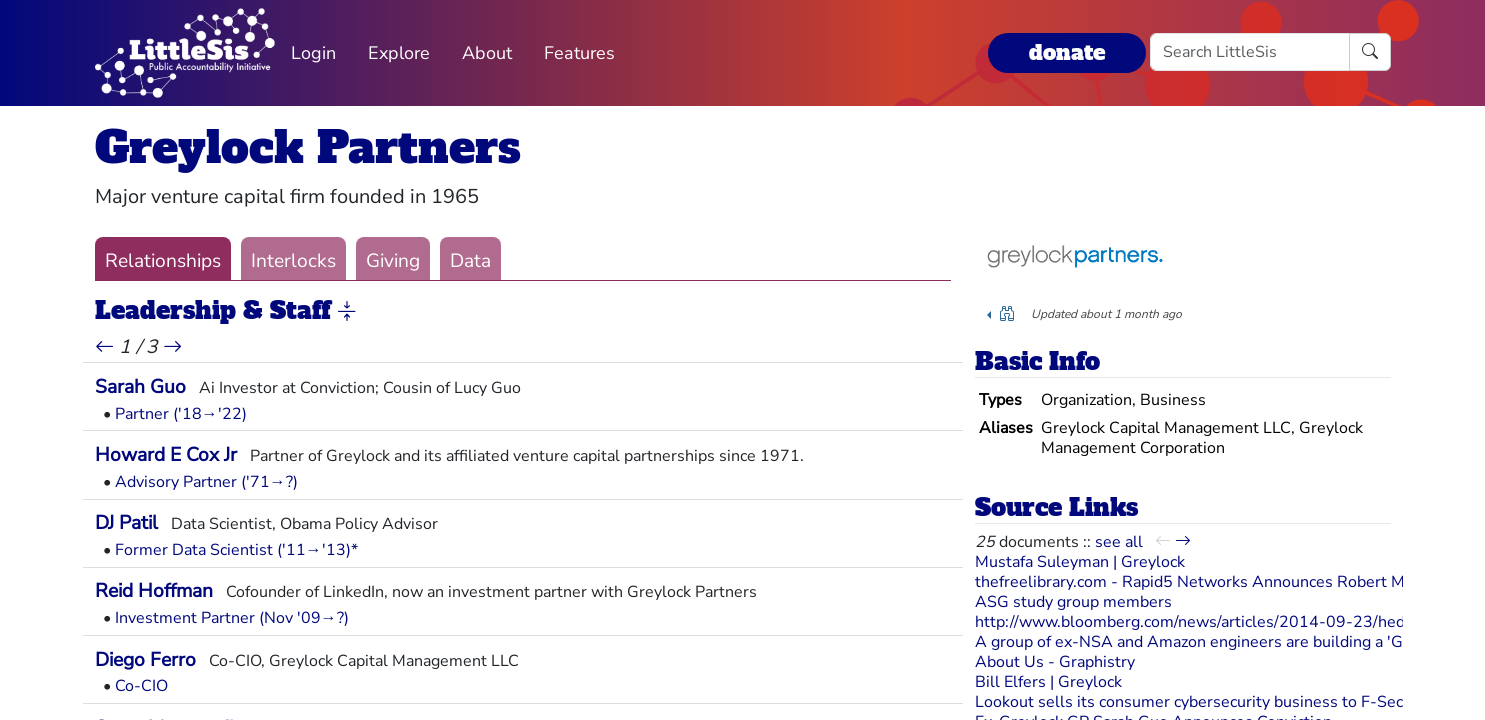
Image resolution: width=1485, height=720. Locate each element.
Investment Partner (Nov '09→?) (232, 618)
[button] (347, 312)
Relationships (163, 261)
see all (1119, 542)
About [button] (487, 53)
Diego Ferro (145, 660)
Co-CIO (141, 686)
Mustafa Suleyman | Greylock (1080, 562)
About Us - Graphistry (1055, 662)
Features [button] (579, 53)
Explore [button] (399, 53)
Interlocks (293, 261)
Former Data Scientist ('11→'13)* (236, 550)
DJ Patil (126, 523)
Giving (393, 261)
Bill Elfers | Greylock (1048, 682)
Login (313, 53)
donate (1067, 52)
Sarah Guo (140, 387)
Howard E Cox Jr (166, 455)
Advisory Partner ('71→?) (206, 482)
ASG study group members (1073, 602)
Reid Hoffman (154, 591)
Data (470, 261)
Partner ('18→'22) (181, 414)
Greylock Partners (308, 147)
